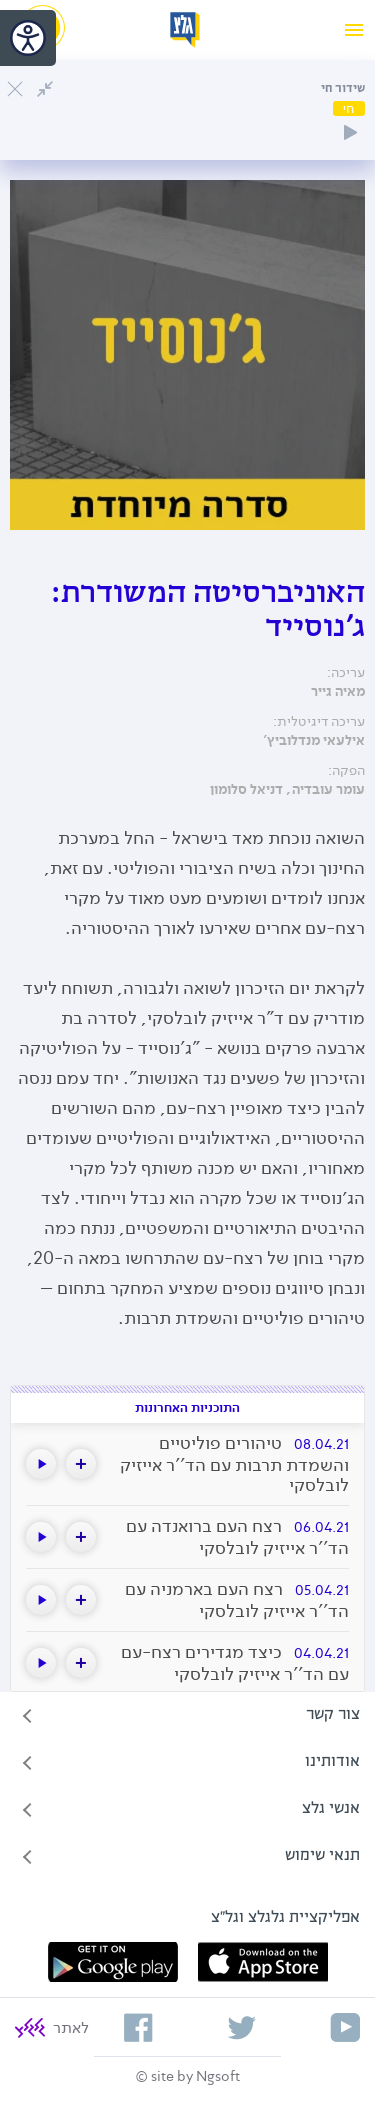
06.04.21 (321, 1527)
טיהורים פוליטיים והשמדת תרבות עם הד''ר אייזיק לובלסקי (234, 1464)
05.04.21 (322, 1590)
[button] (81, 1464)
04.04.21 (321, 1653)
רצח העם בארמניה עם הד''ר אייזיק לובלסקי (237, 1600)
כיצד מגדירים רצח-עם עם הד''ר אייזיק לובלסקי (235, 1663)
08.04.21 (321, 1444)
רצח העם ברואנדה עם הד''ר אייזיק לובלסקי (237, 1537)
